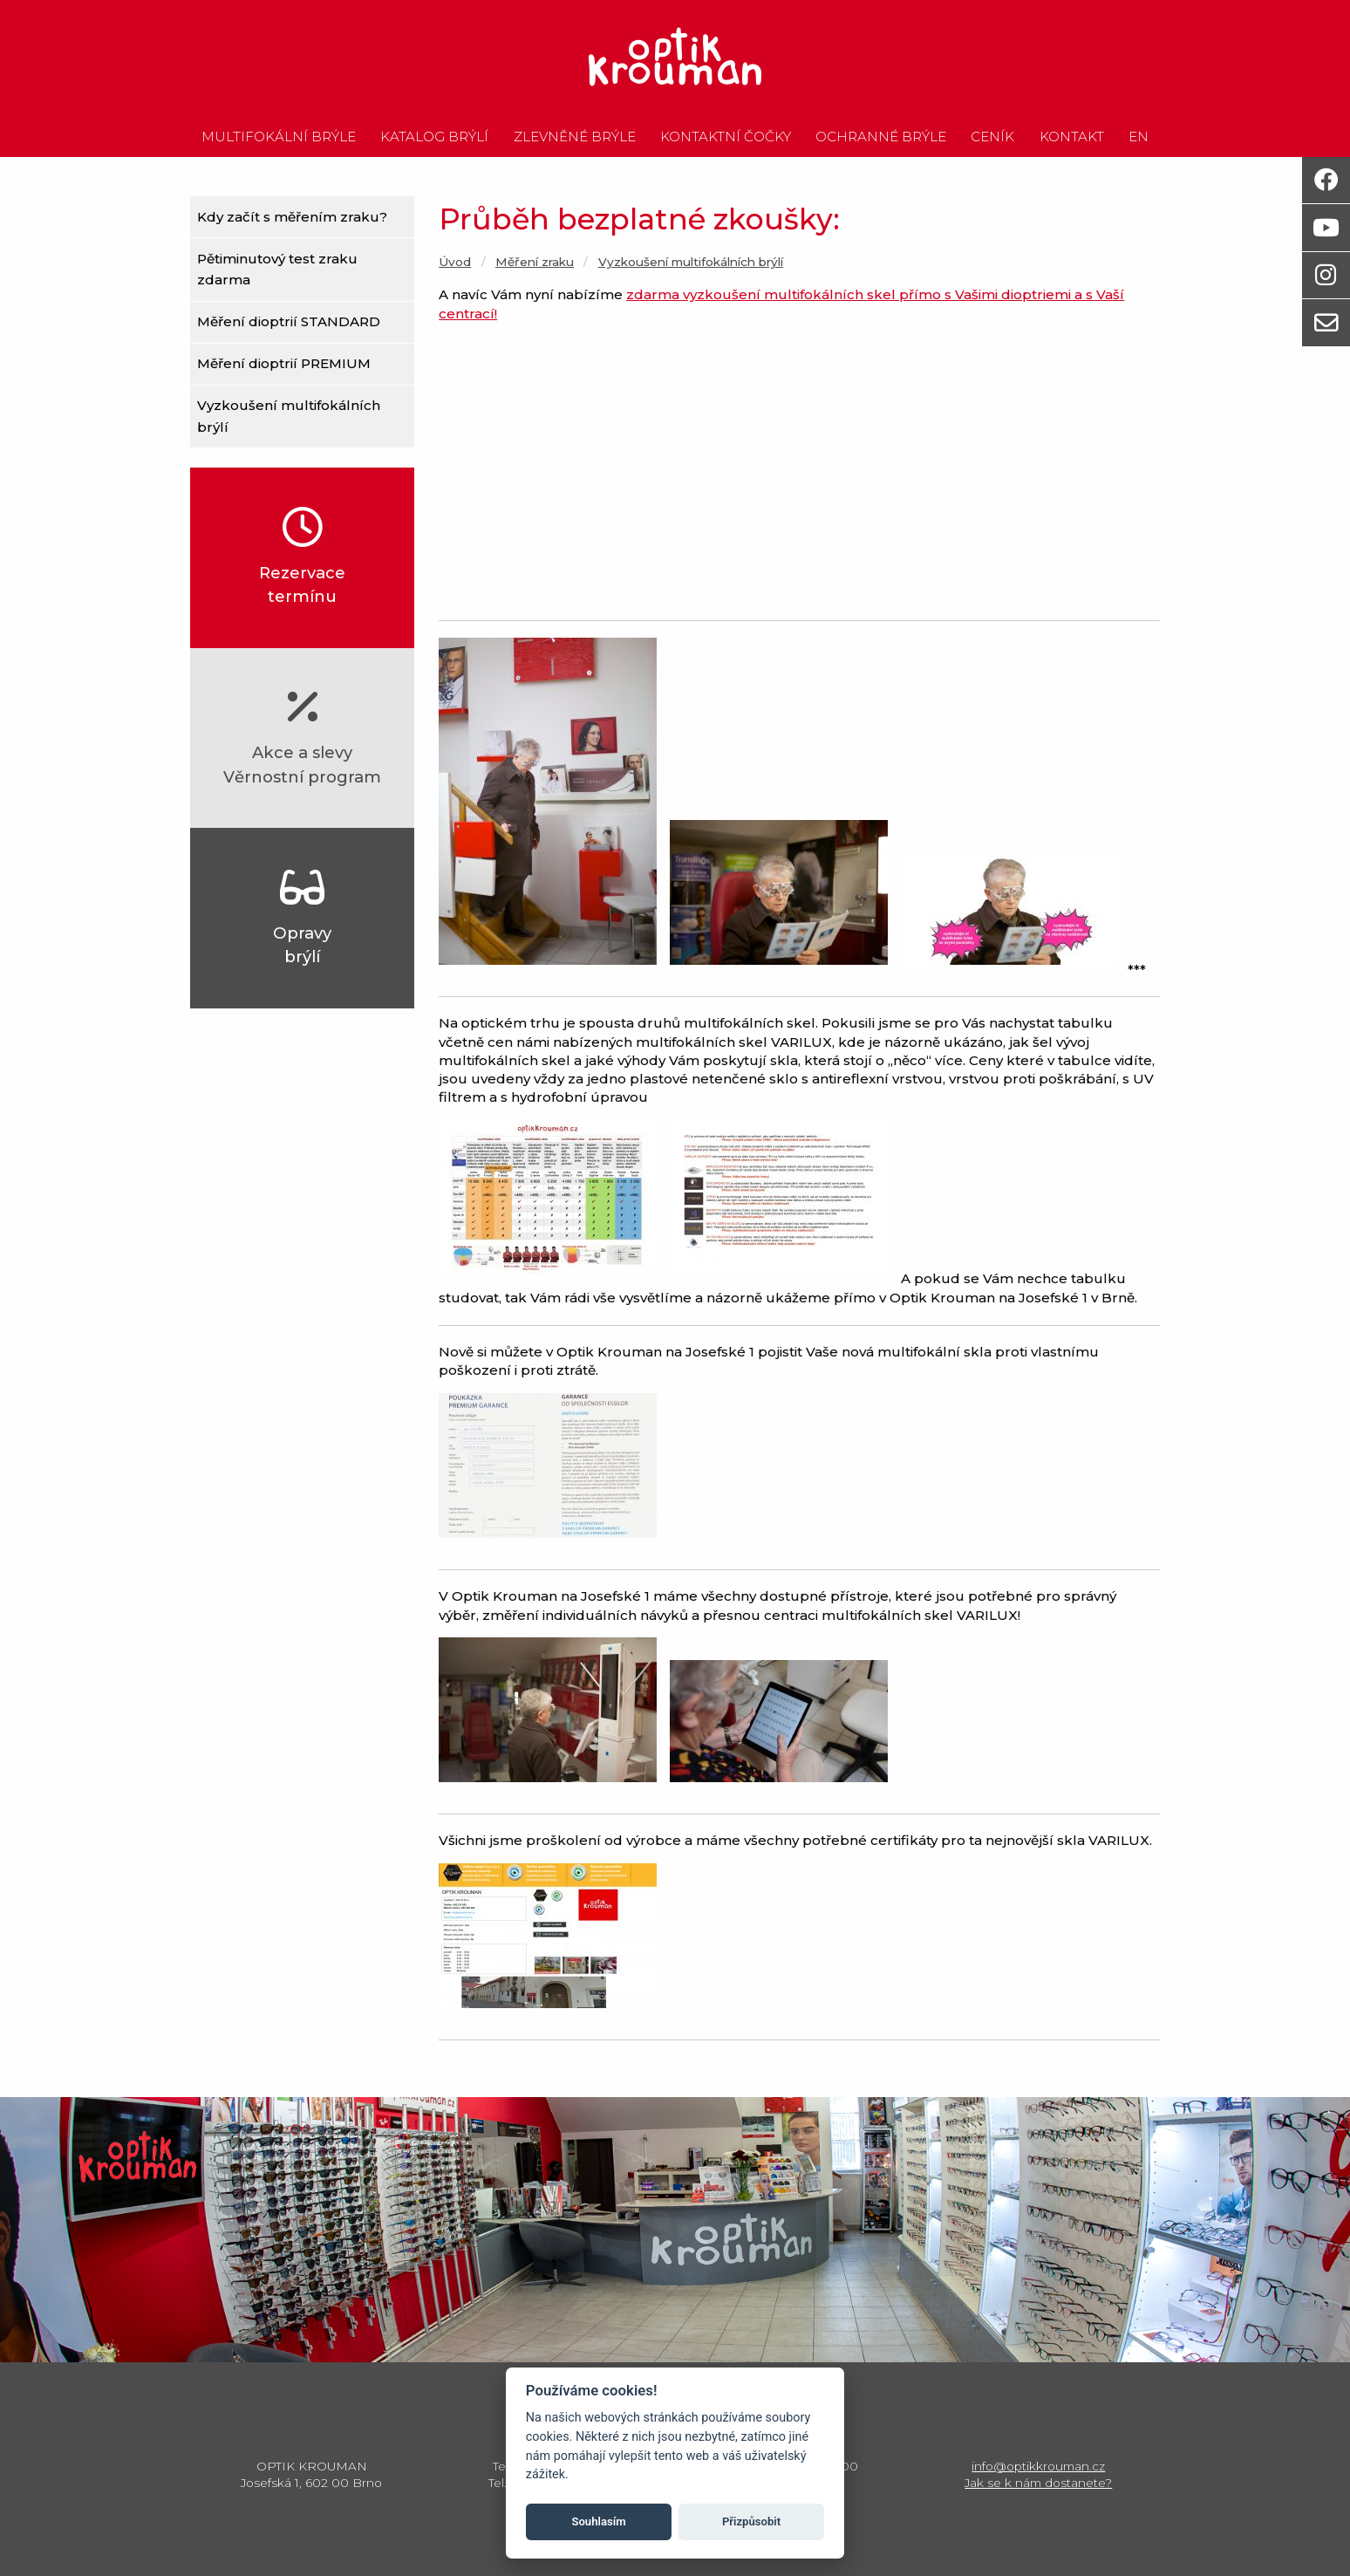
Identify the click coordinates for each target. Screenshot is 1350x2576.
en (1138, 137)
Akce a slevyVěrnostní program (302, 736)
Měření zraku (534, 262)
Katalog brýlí (434, 137)
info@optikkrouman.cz (1038, 2466)
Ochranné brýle (880, 137)
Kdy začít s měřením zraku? (292, 216)
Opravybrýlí (302, 917)
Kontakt (1072, 137)
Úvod (455, 262)
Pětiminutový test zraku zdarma (277, 269)
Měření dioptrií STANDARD (288, 321)
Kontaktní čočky (725, 137)
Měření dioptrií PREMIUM (284, 363)
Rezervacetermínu (302, 557)
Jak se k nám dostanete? (1038, 2483)
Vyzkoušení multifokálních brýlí (288, 415)
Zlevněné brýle (575, 137)
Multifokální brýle (278, 137)
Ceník (992, 137)
